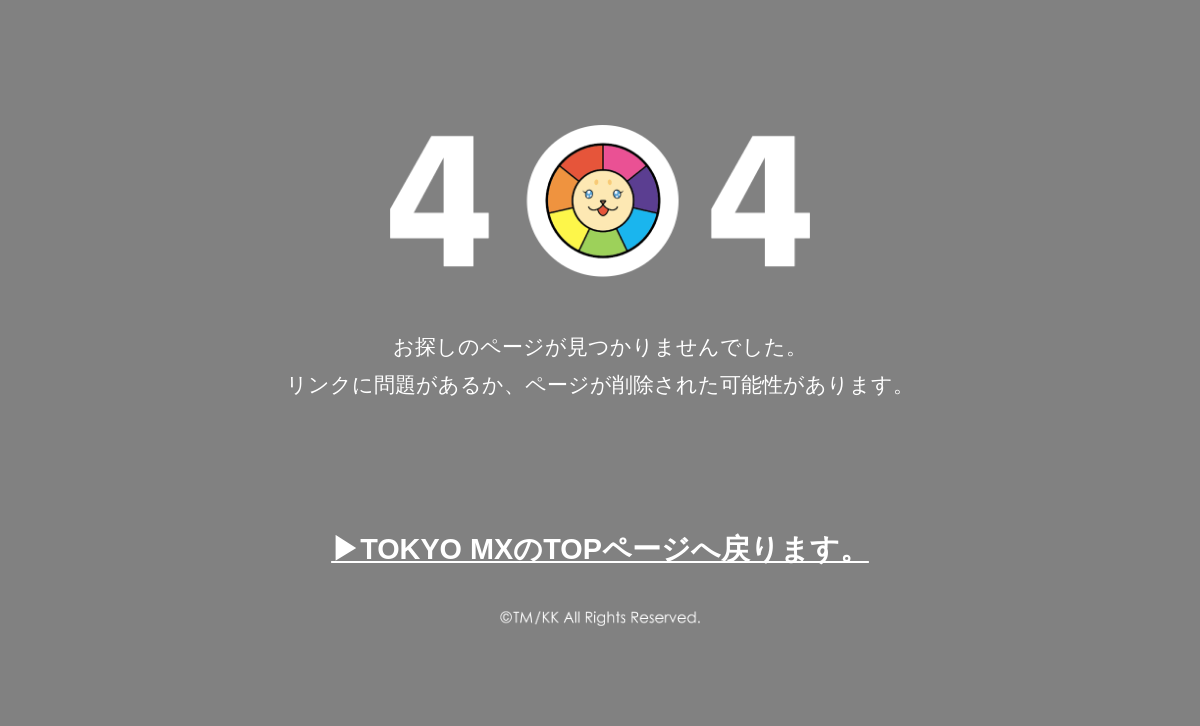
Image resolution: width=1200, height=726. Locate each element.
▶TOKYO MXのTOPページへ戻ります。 (600, 549)
